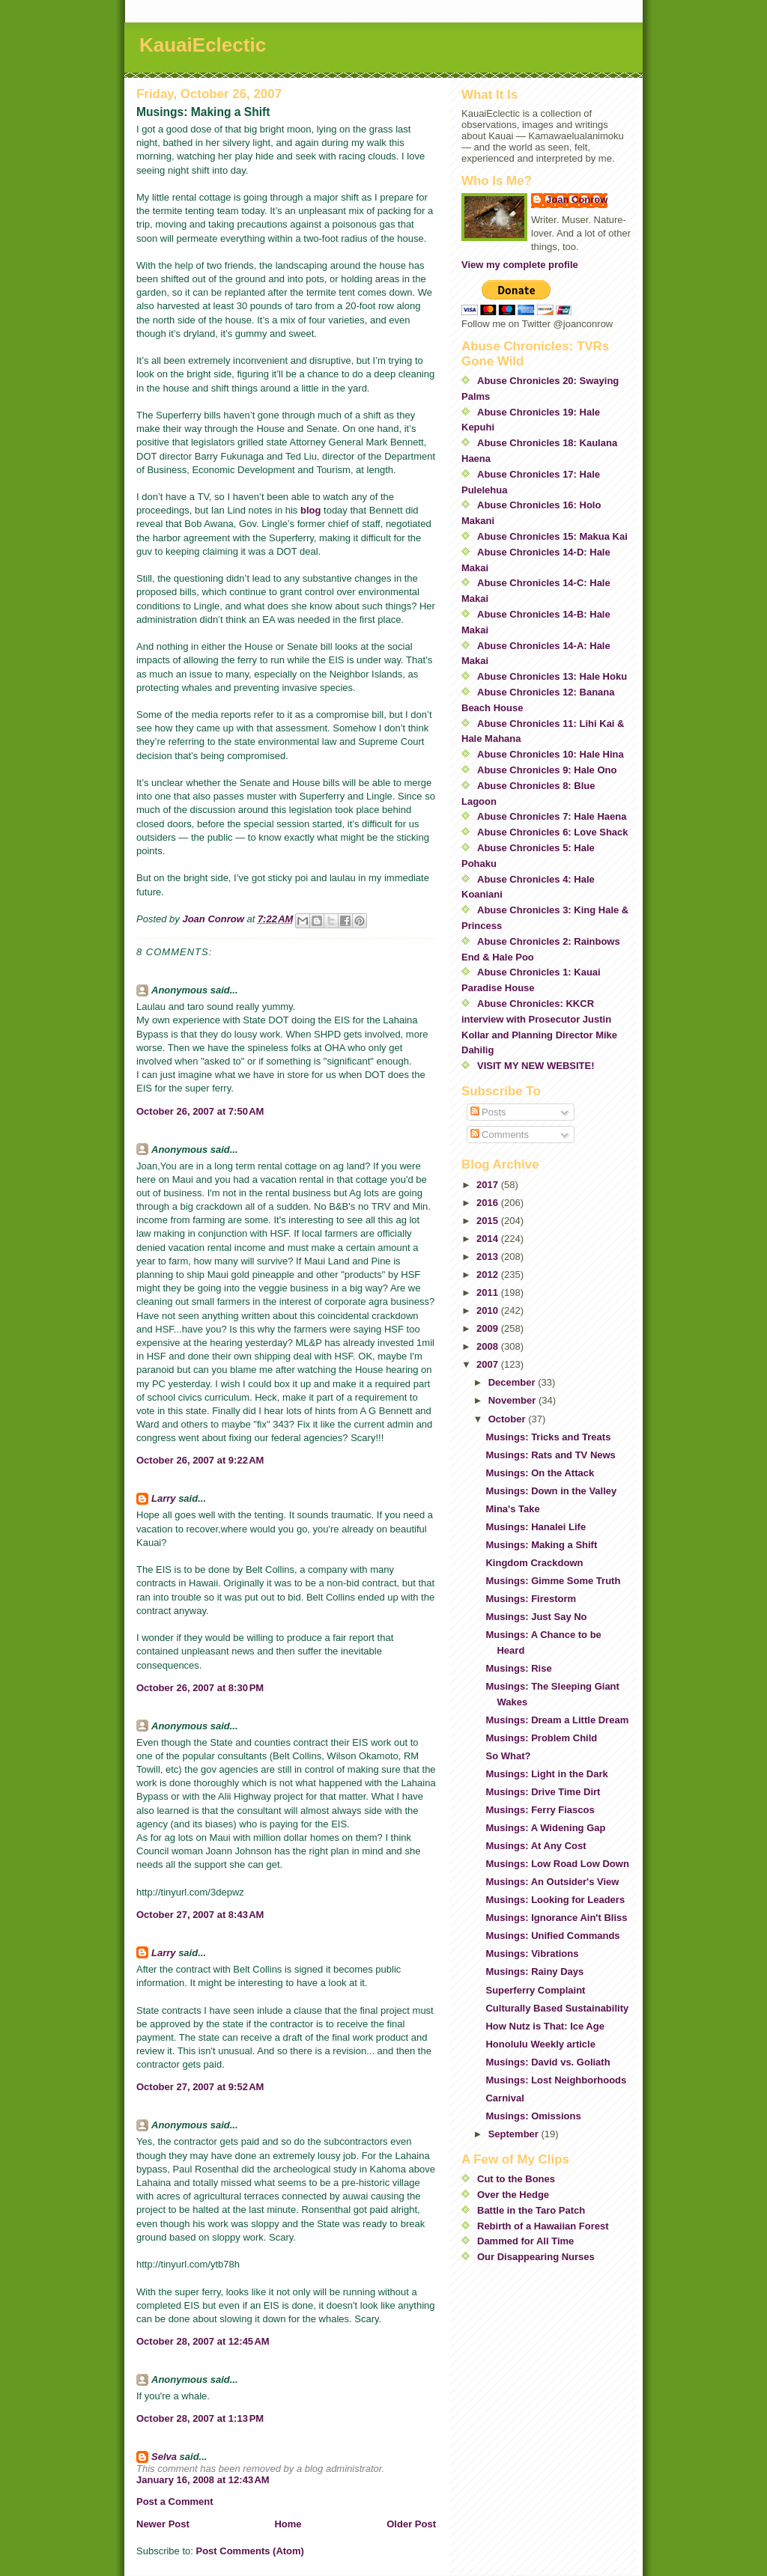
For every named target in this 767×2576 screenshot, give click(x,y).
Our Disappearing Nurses (536, 2256)
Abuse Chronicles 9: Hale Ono (546, 770)
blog (310, 510)
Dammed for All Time (525, 2241)
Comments (499, 1134)
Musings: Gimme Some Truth (552, 1580)
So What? (507, 1756)
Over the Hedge (513, 2194)
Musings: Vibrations (531, 1953)
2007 (488, 1364)
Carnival (504, 2098)
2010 (488, 1310)
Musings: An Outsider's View (552, 1881)
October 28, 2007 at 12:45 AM (203, 2341)
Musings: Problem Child (541, 1738)
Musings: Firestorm (530, 1598)
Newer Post (163, 2524)
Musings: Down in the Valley (550, 1490)
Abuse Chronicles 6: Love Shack (552, 832)
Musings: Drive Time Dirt (542, 1791)
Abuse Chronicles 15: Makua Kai (552, 536)
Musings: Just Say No (535, 1616)
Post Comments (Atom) (250, 2551)
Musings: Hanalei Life (535, 1526)
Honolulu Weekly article (540, 2044)
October (508, 1419)
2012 (488, 1274)
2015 (488, 1220)
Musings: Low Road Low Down (556, 1863)
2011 (488, 1292)
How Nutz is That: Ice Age (544, 2026)
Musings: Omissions (532, 2116)
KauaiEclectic (202, 45)
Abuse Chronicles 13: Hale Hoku (552, 676)
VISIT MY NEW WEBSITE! (536, 1065)
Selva (164, 2456)
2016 (488, 1202)
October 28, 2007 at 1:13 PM (200, 2418)
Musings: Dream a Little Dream (556, 1720)
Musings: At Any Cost (535, 1845)
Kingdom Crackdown (534, 1562)
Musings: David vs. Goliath (547, 2062)
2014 (488, 1238)
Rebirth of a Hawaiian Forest (543, 2226)
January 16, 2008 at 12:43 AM (203, 2479)
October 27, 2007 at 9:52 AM (200, 2086)
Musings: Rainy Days (534, 1971)
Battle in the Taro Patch (531, 2210)
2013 (488, 1256)
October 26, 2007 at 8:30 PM (200, 1687)
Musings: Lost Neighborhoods (555, 2080)
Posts (488, 1112)
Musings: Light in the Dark (546, 1773)
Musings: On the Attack (539, 1473)
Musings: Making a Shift (541, 1544)
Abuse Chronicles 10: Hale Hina (550, 754)
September (515, 2134)
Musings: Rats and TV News (550, 1455)
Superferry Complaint (535, 1990)
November (513, 1400)
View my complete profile (519, 264)
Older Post (411, 2524)
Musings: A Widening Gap (545, 1827)
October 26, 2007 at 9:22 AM (200, 1460)
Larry (163, 1498)
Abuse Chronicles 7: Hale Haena (551, 816)
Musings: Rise (518, 1668)
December (513, 1382)
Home (287, 2524)
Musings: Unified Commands (552, 1935)
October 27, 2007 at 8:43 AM (200, 1914)
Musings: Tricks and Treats (547, 1437)
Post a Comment (174, 2501)
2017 (488, 1184)
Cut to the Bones (516, 2178)
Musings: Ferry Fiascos (539, 1809)
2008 (488, 1346)
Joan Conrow (576, 199)
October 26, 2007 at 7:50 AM (200, 1111)
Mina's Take (512, 1508)
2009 (488, 1328)
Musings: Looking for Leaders (555, 1899)
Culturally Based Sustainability (556, 2008)
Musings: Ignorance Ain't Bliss (556, 1917)
